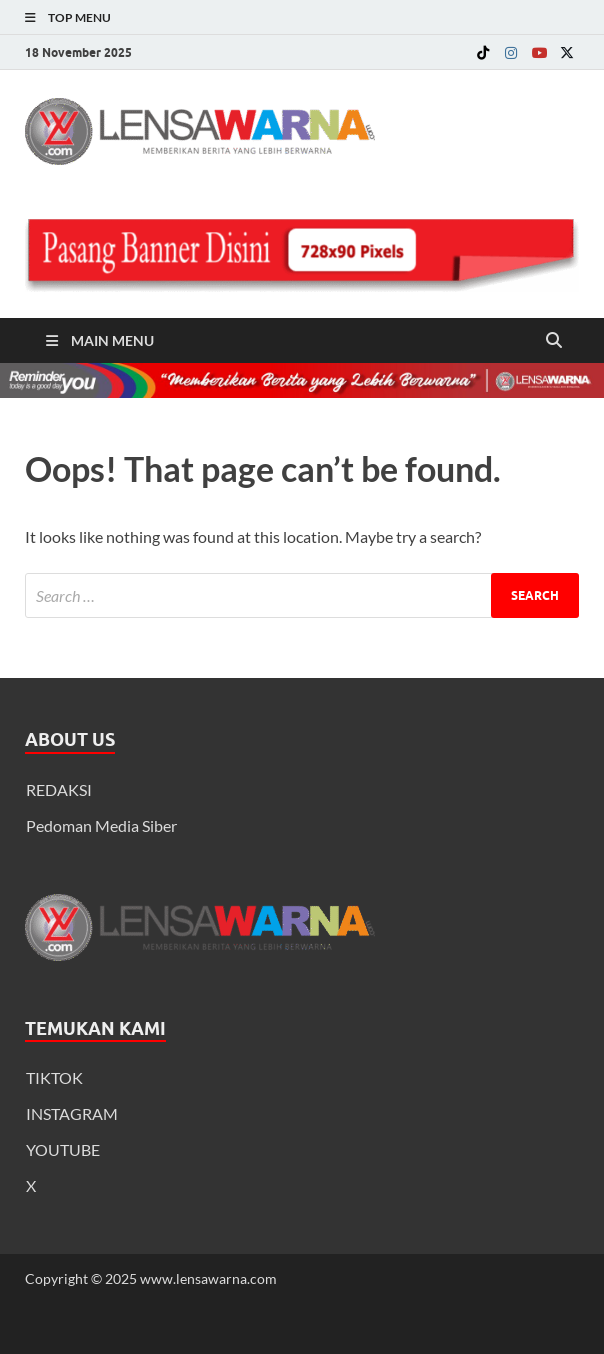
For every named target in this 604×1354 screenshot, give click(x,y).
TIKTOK (54, 1077)
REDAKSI (59, 789)
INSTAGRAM (72, 1113)
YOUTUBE (63, 1149)
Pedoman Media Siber (101, 825)
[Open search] (554, 341)
